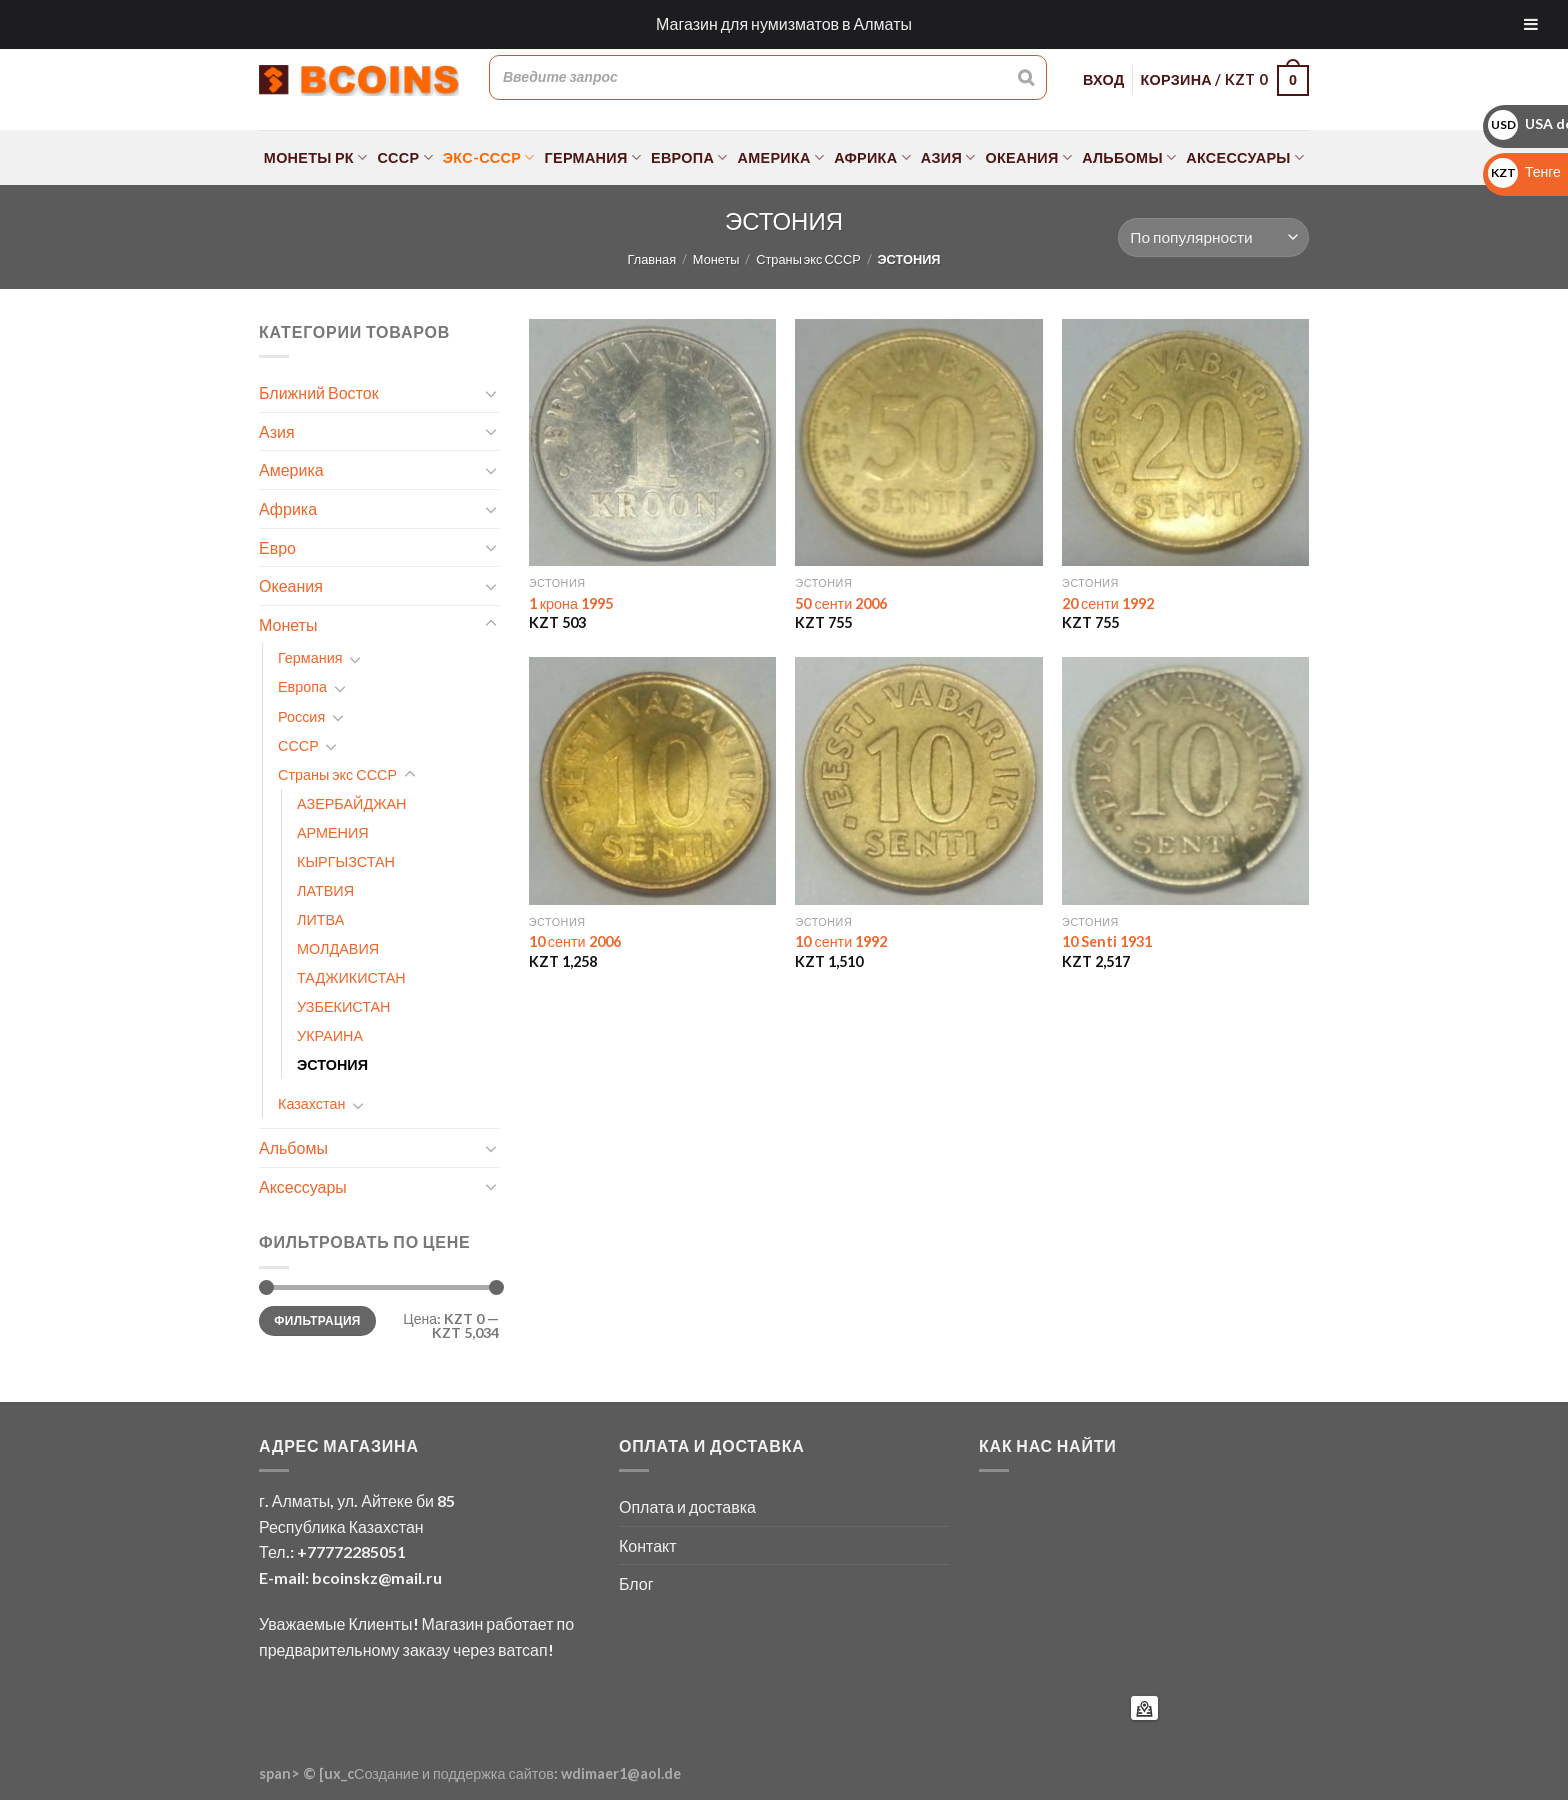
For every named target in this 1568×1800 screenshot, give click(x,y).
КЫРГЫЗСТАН (346, 861)
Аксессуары (1245, 157)
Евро (277, 547)
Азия (948, 157)
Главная (651, 259)
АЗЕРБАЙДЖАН (351, 803)
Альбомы (1129, 157)
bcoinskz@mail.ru (377, 1577)
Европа (689, 157)
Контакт (648, 1545)
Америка (781, 157)
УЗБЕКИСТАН (344, 1006)
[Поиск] (1026, 77)
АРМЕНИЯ (333, 832)
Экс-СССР (489, 157)
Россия (301, 716)
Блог (636, 1583)
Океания (1029, 157)
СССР (404, 157)
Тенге (1524, 171)
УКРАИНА (330, 1035)
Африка (872, 157)
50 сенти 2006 (841, 603)
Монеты (716, 259)
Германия (593, 157)
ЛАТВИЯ (325, 890)
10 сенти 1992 (841, 941)
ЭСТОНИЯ (332, 1064)
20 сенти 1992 (1108, 603)
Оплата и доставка (687, 1506)
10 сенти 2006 (575, 941)
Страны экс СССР (808, 259)
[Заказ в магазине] (1213, 237)
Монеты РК (316, 157)
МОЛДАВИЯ (338, 948)
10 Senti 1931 (1107, 941)
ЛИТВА (320, 919)
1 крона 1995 (571, 603)
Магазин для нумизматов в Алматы (784, 23)
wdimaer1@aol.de (621, 1773)
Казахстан (311, 1103)
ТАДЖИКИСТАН (351, 977)
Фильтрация (317, 1320)
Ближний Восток (319, 392)
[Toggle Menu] (1531, 24)
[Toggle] (491, 393)
